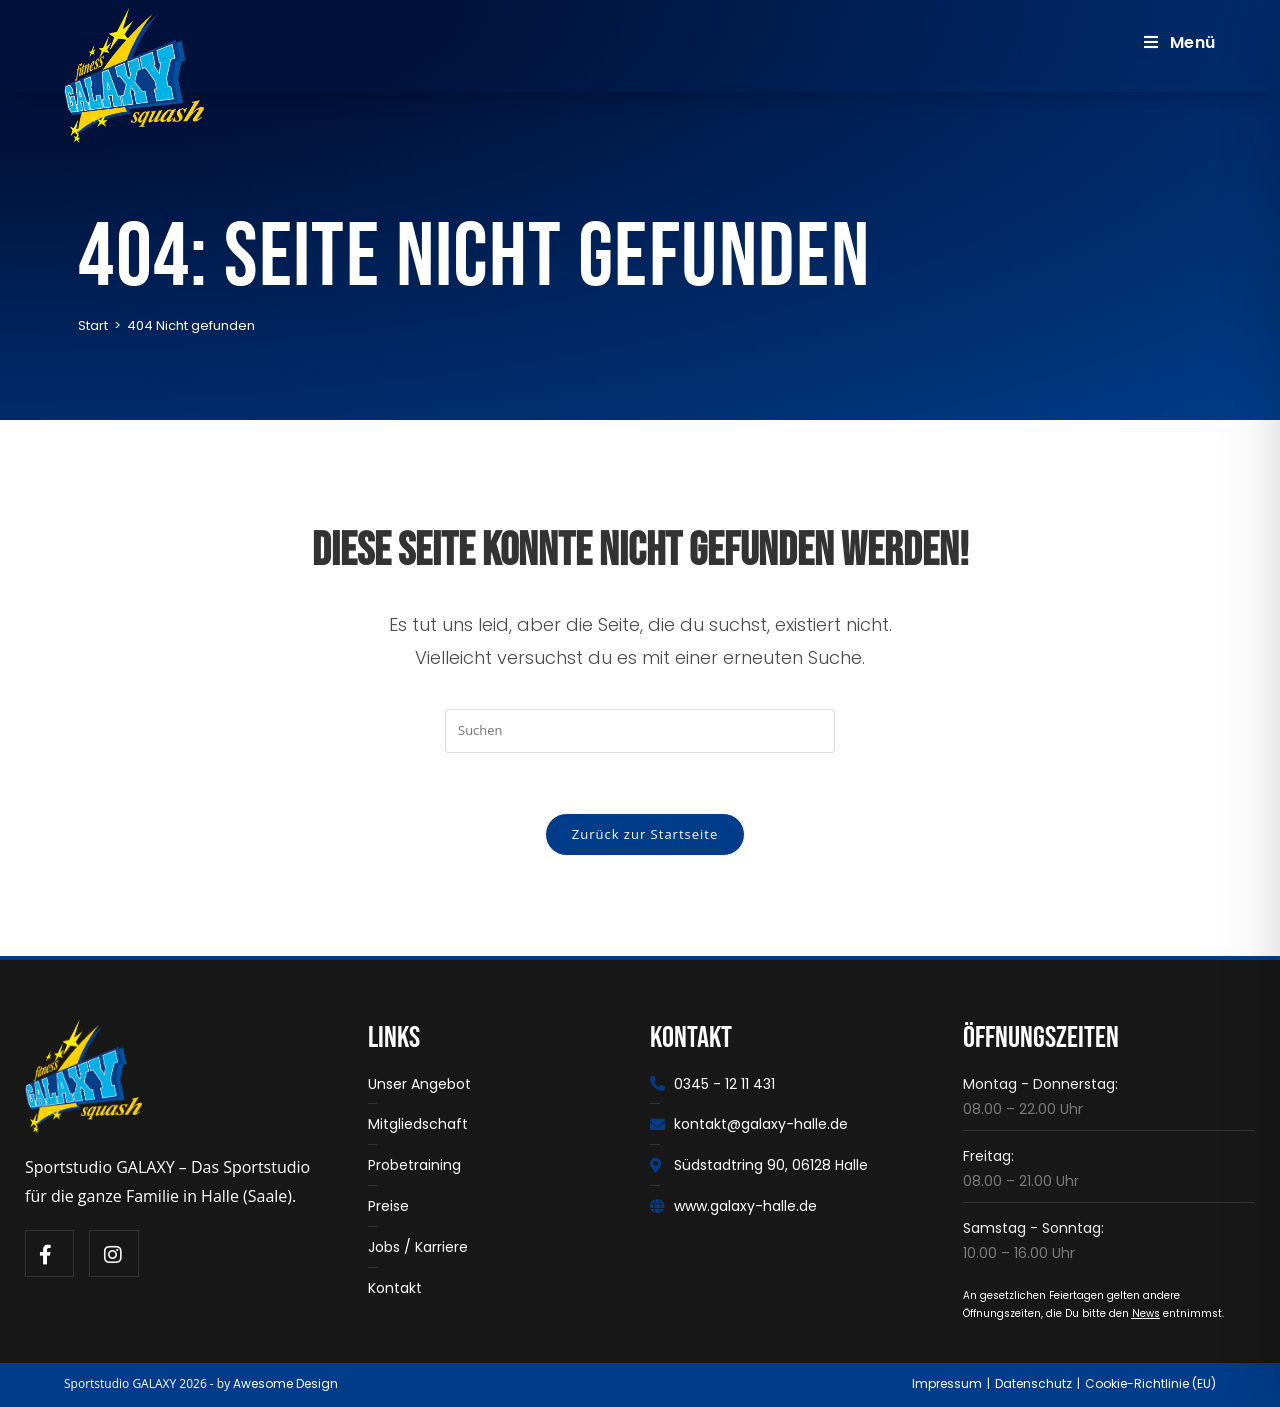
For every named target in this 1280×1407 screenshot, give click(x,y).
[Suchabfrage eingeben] (640, 730)
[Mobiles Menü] (1180, 42)
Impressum (947, 1383)
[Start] (93, 325)
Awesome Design (285, 1383)
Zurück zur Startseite (645, 834)
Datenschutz (1033, 1383)
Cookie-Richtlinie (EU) (1150, 1383)
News (1146, 1313)
